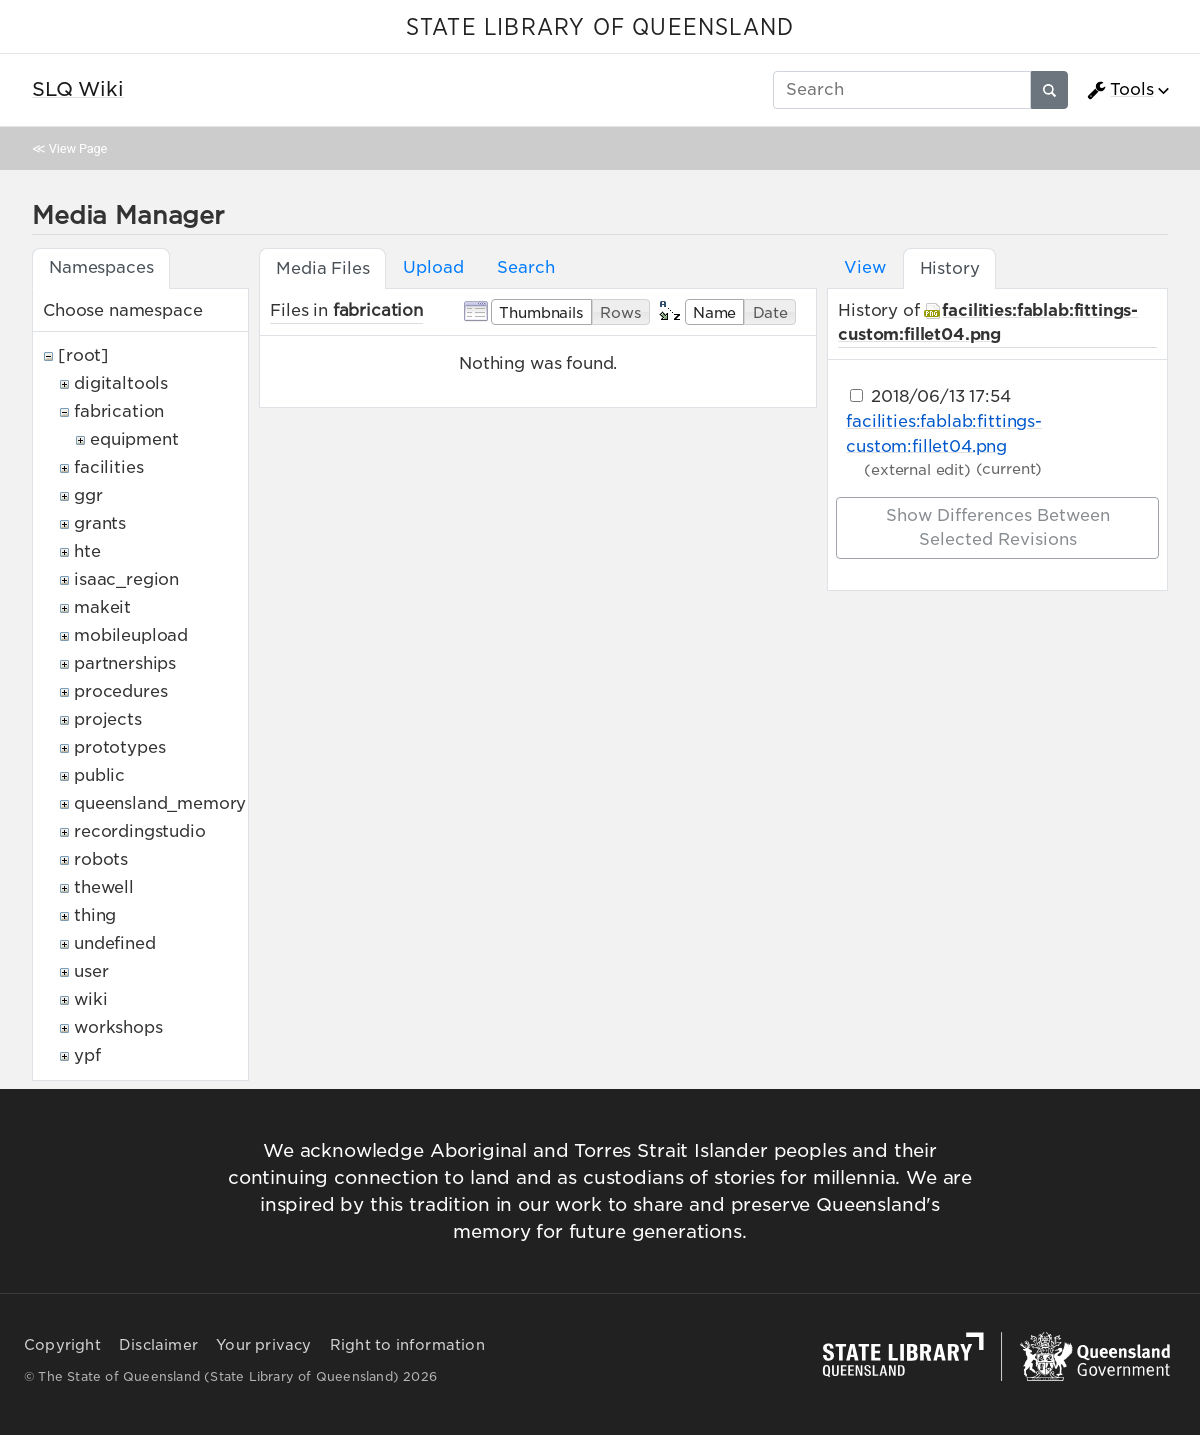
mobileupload (131, 635)
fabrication (119, 411)
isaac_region (126, 579)
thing (95, 915)
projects (108, 719)
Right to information (407, 1345)
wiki (90, 999)
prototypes (119, 747)
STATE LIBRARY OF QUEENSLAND (600, 28)
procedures (120, 691)
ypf (87, 1055)
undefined (115, 943)
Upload (433, 267)
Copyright (62, 1345)
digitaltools (121, 383)
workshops (118, 1027)
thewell (104, 887)
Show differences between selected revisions (998, 527)
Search (525, 267)
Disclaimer (158, 1345)
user (91, 971)
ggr (88, 495)
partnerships (125, 663)
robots (101, 859)
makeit (102, 607)
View (864, 267)
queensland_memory (160, 803)
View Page (78, 148)
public (99, 775)
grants (100, 523)
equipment (134, 439)
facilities (108, 467)
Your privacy (263, 1345)
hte (87, 551)
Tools (1120, 90)
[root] (83, 355)
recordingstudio (140, 831)
